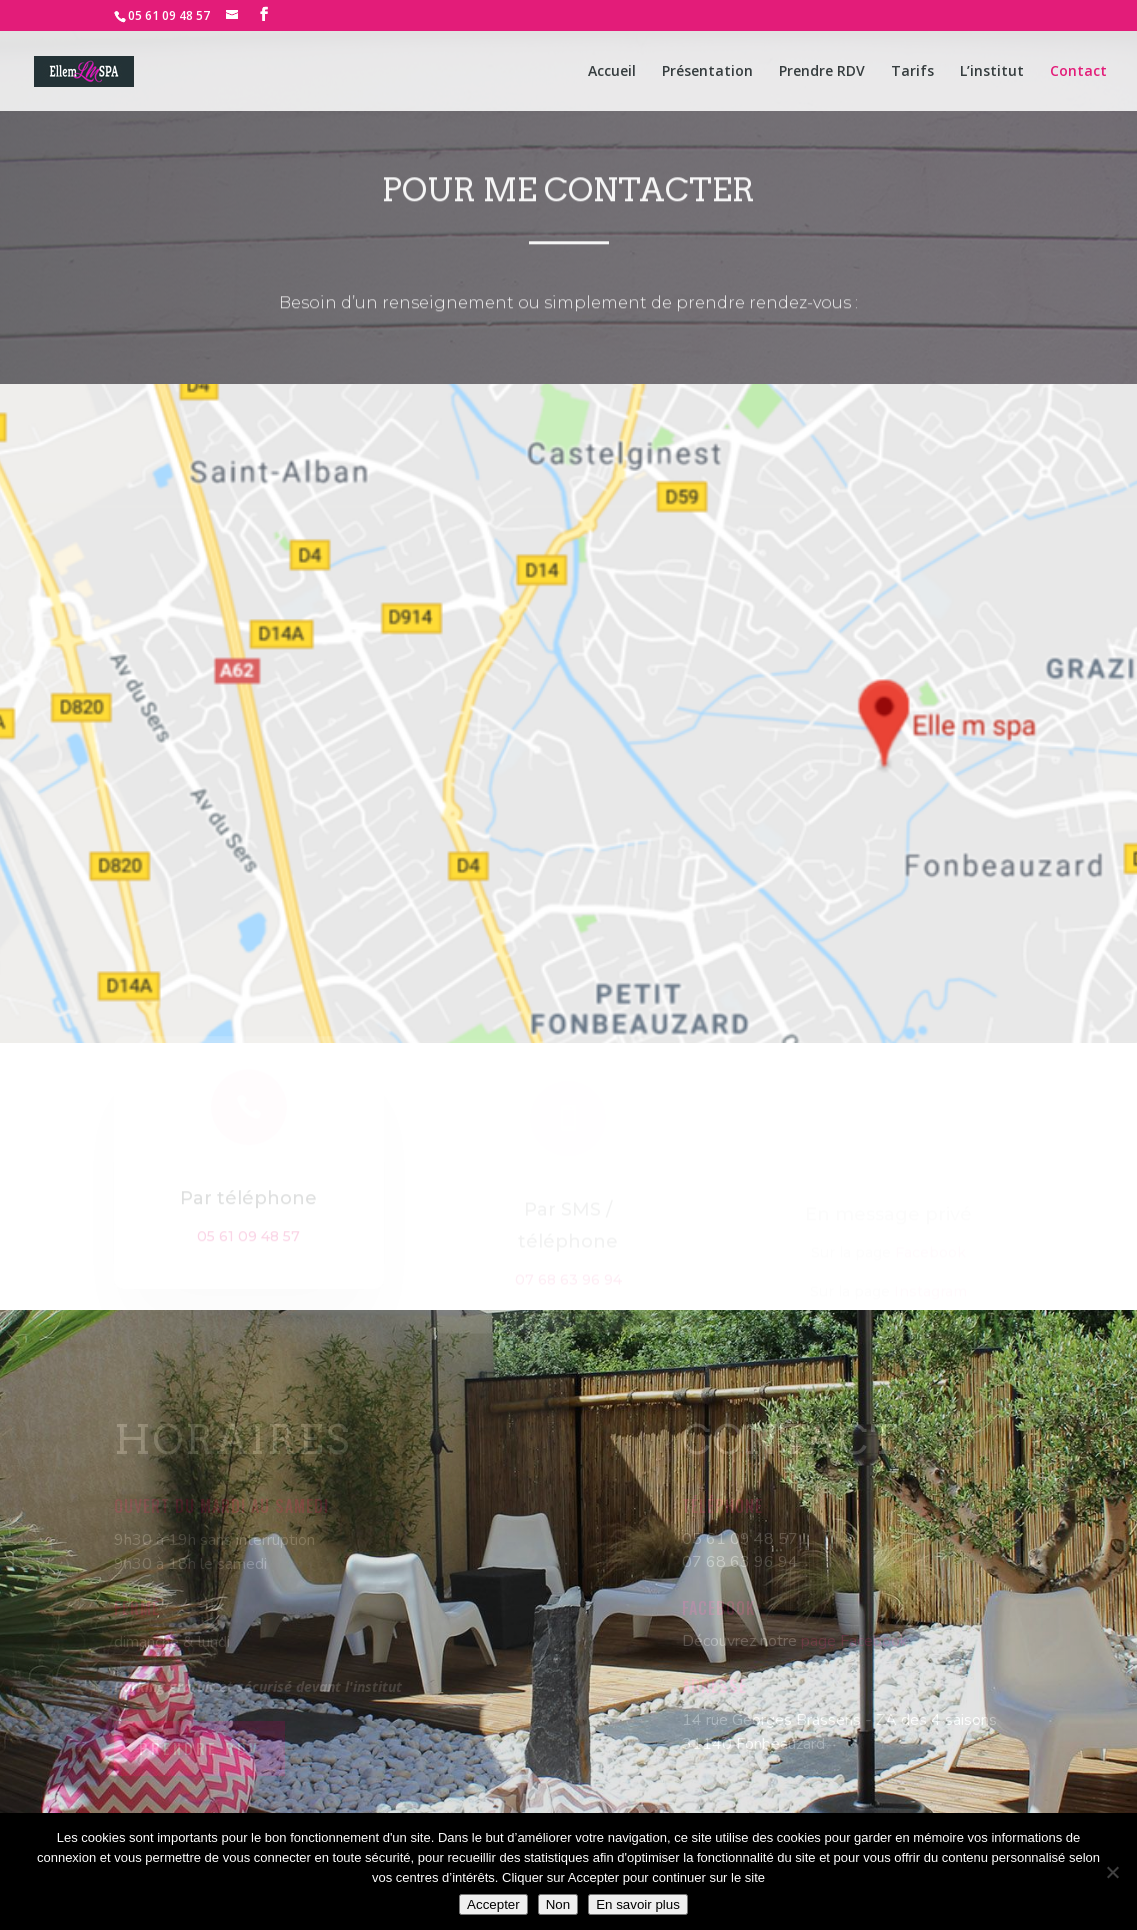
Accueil (612, 72)
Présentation (707, 72)
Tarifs (912, 72)
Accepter (493, 1904)
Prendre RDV (822, 72)
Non (558, 1904)
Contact (1078, 72)
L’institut (992, 72)
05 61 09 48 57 (169, 15)
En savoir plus (638, 1904)
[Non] (1112, 1872)
